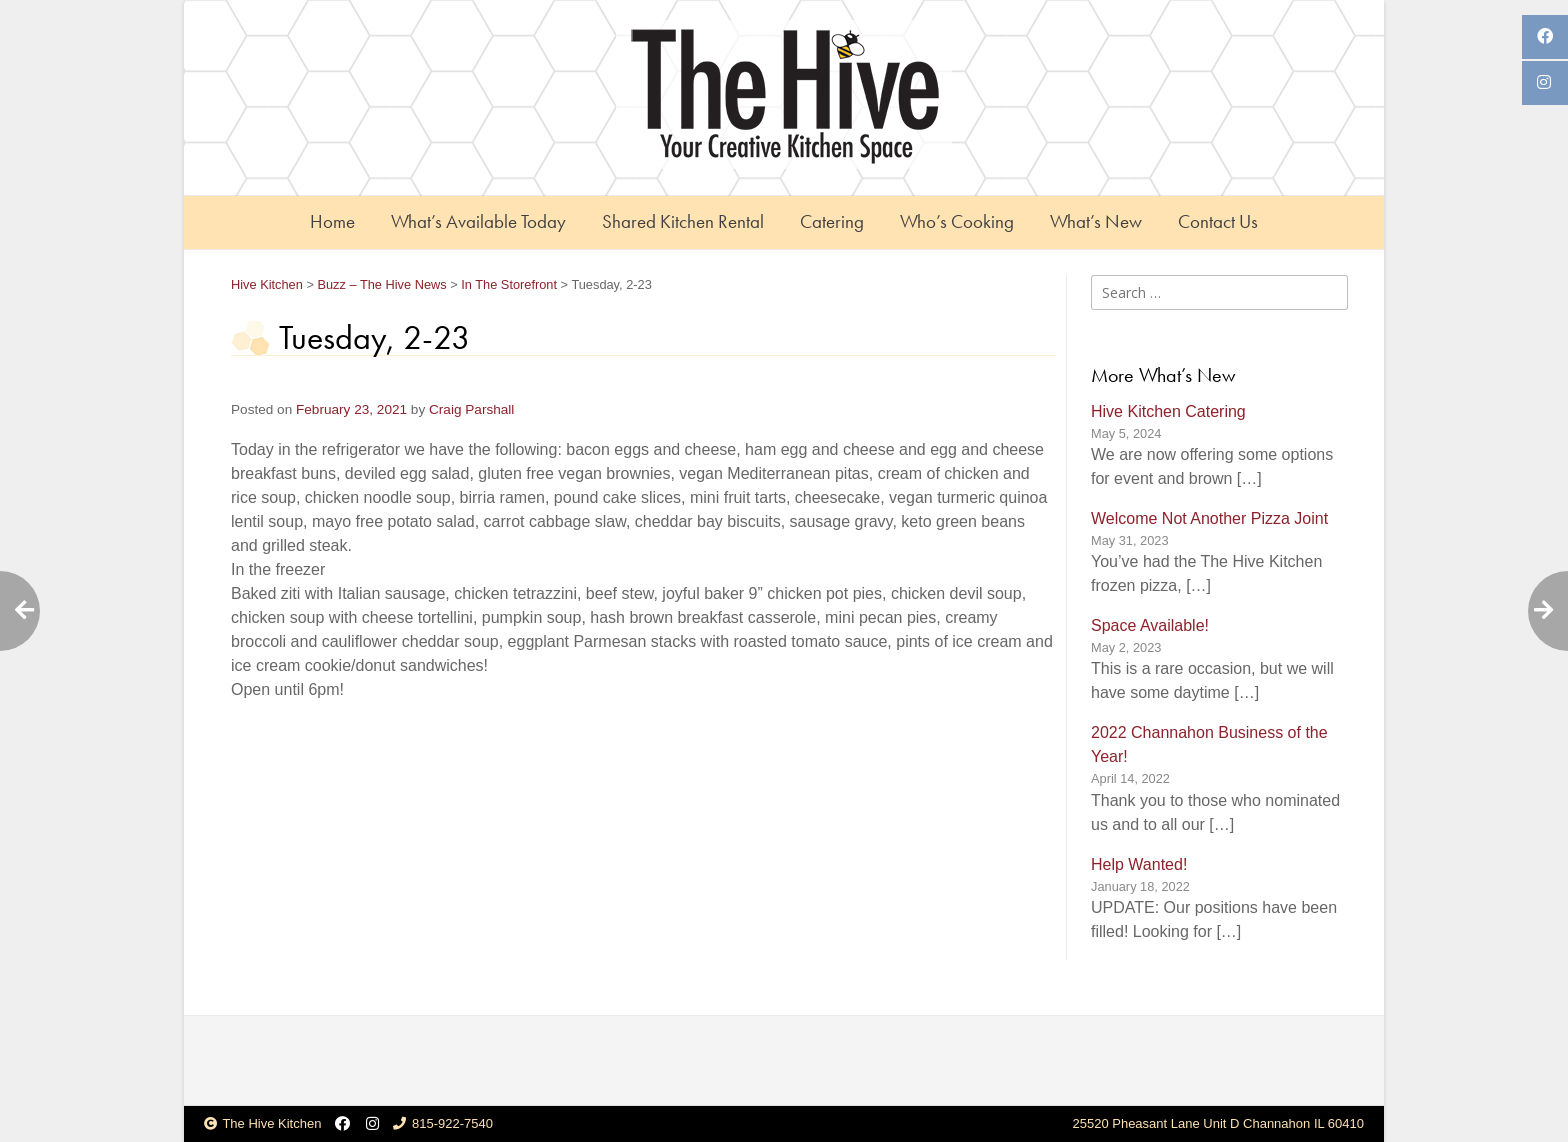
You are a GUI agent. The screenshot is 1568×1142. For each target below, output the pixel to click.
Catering (832, 221)
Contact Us (1218, 221)
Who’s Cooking (957, 221)
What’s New (1096, 221)
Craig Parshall (471, 409)
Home (332, 221)
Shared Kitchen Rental (683, 221)
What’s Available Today (478, 221)
